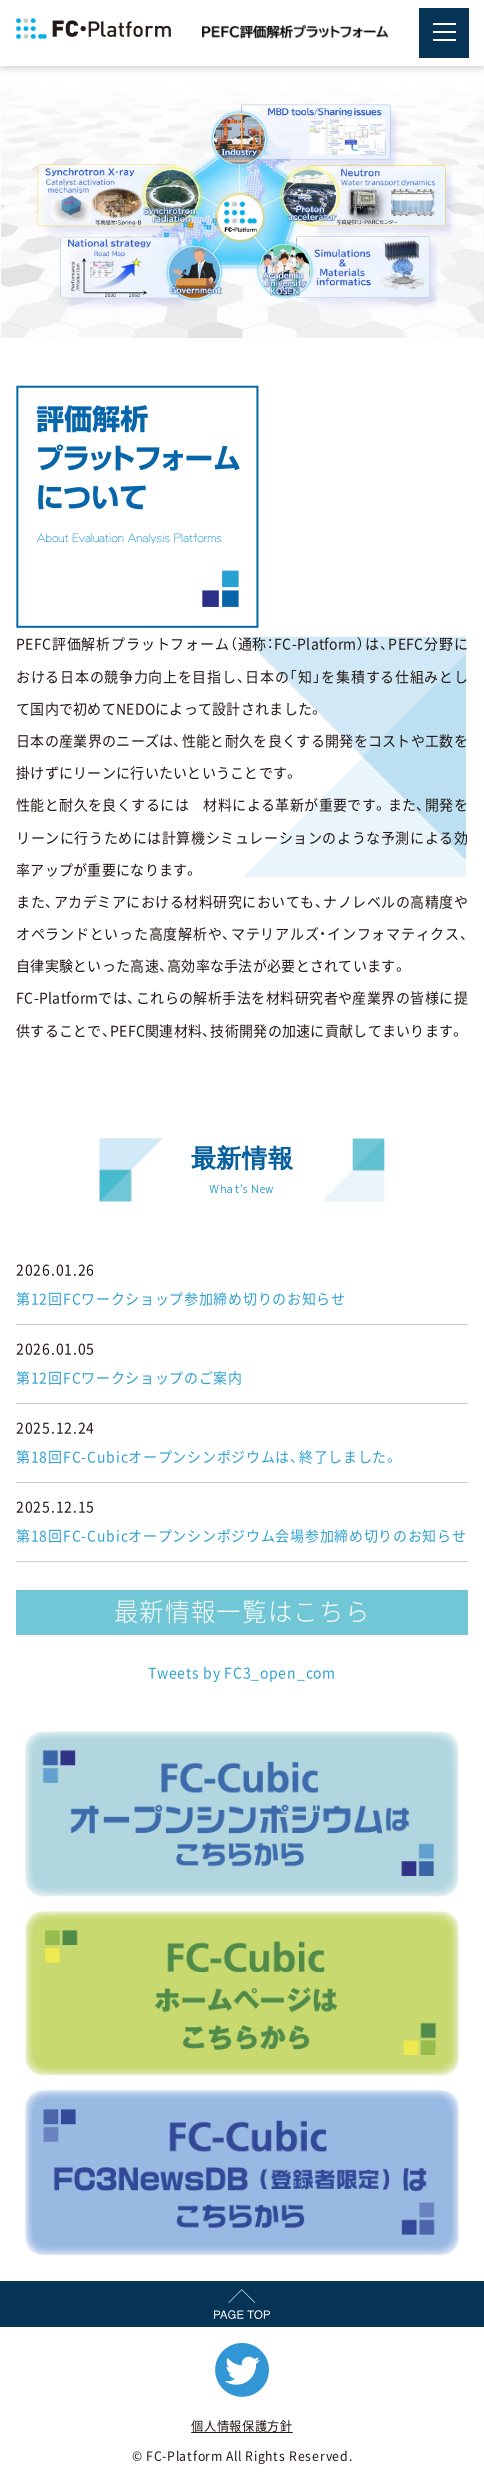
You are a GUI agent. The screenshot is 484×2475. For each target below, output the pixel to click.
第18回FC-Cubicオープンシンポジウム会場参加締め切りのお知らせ (241, 1536)
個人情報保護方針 (242, 2426)
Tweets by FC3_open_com (241, 1673)
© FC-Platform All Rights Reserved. (242, 2456)
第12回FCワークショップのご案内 (129, 1378)
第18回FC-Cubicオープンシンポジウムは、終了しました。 (207, 1457)
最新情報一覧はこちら (242, 1611)
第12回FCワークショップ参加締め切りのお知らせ (181, 1299)
